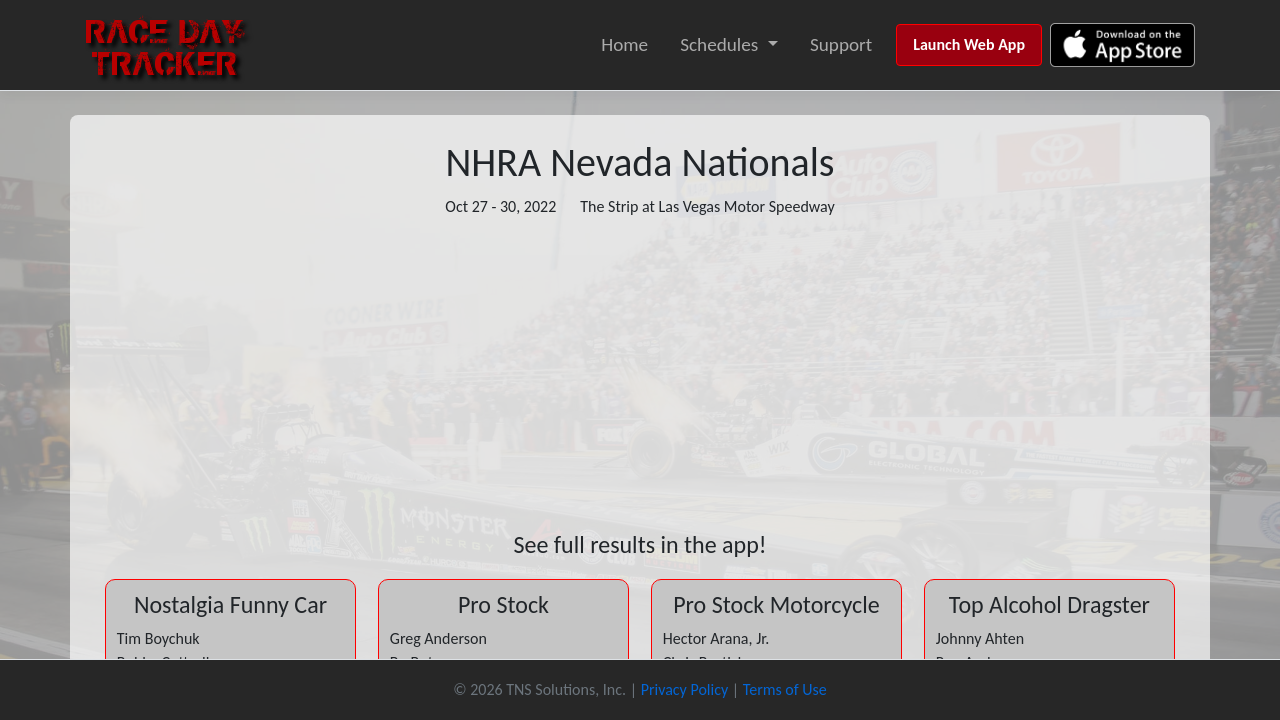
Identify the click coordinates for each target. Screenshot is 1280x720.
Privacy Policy (685, 689)
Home (624, 44)
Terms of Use (785, 689)
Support (841, 44)
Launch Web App (969, 44)
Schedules (719, 44)
